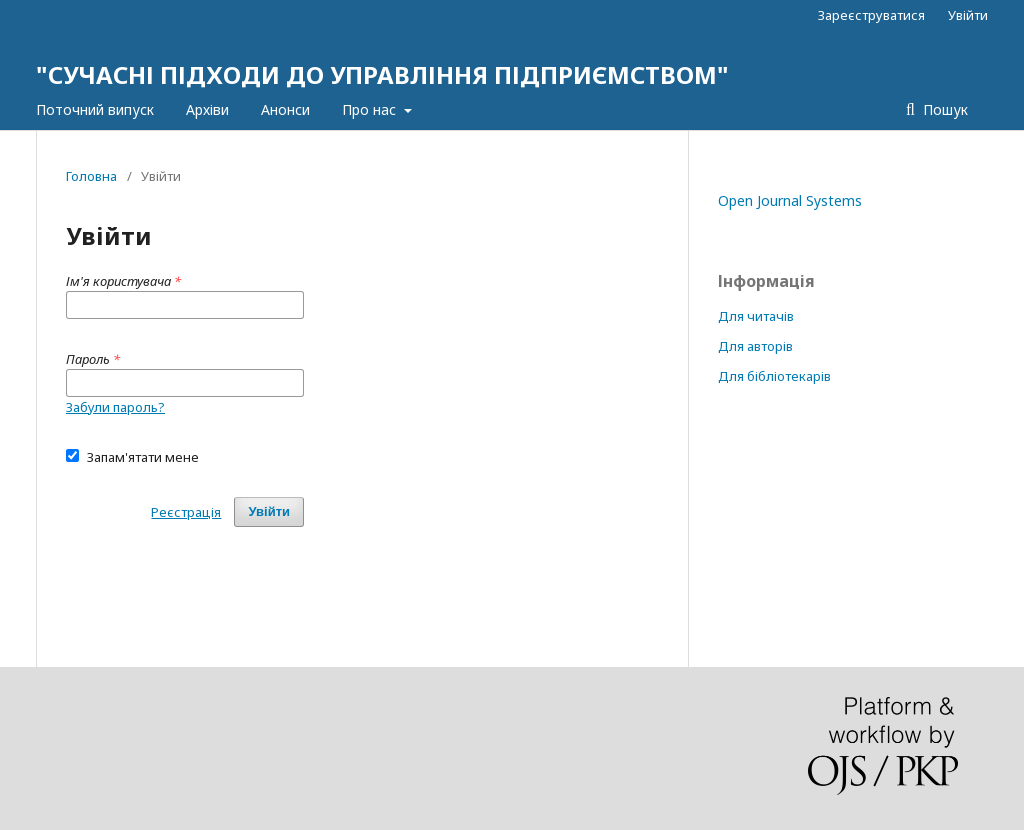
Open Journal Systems (790, 200)
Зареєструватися (871, 15)
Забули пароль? (115, 407)
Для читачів (756, 316)
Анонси (285, 109)
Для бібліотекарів (774, 376)
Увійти (968, 15)
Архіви (207, 109)
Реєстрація (186, 512)
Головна (91, 176)
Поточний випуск (95, 109)
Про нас (371, 109)
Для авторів (755, 346)
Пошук (943, 109)
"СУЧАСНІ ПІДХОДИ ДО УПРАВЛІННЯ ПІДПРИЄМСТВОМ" (382, 74)
